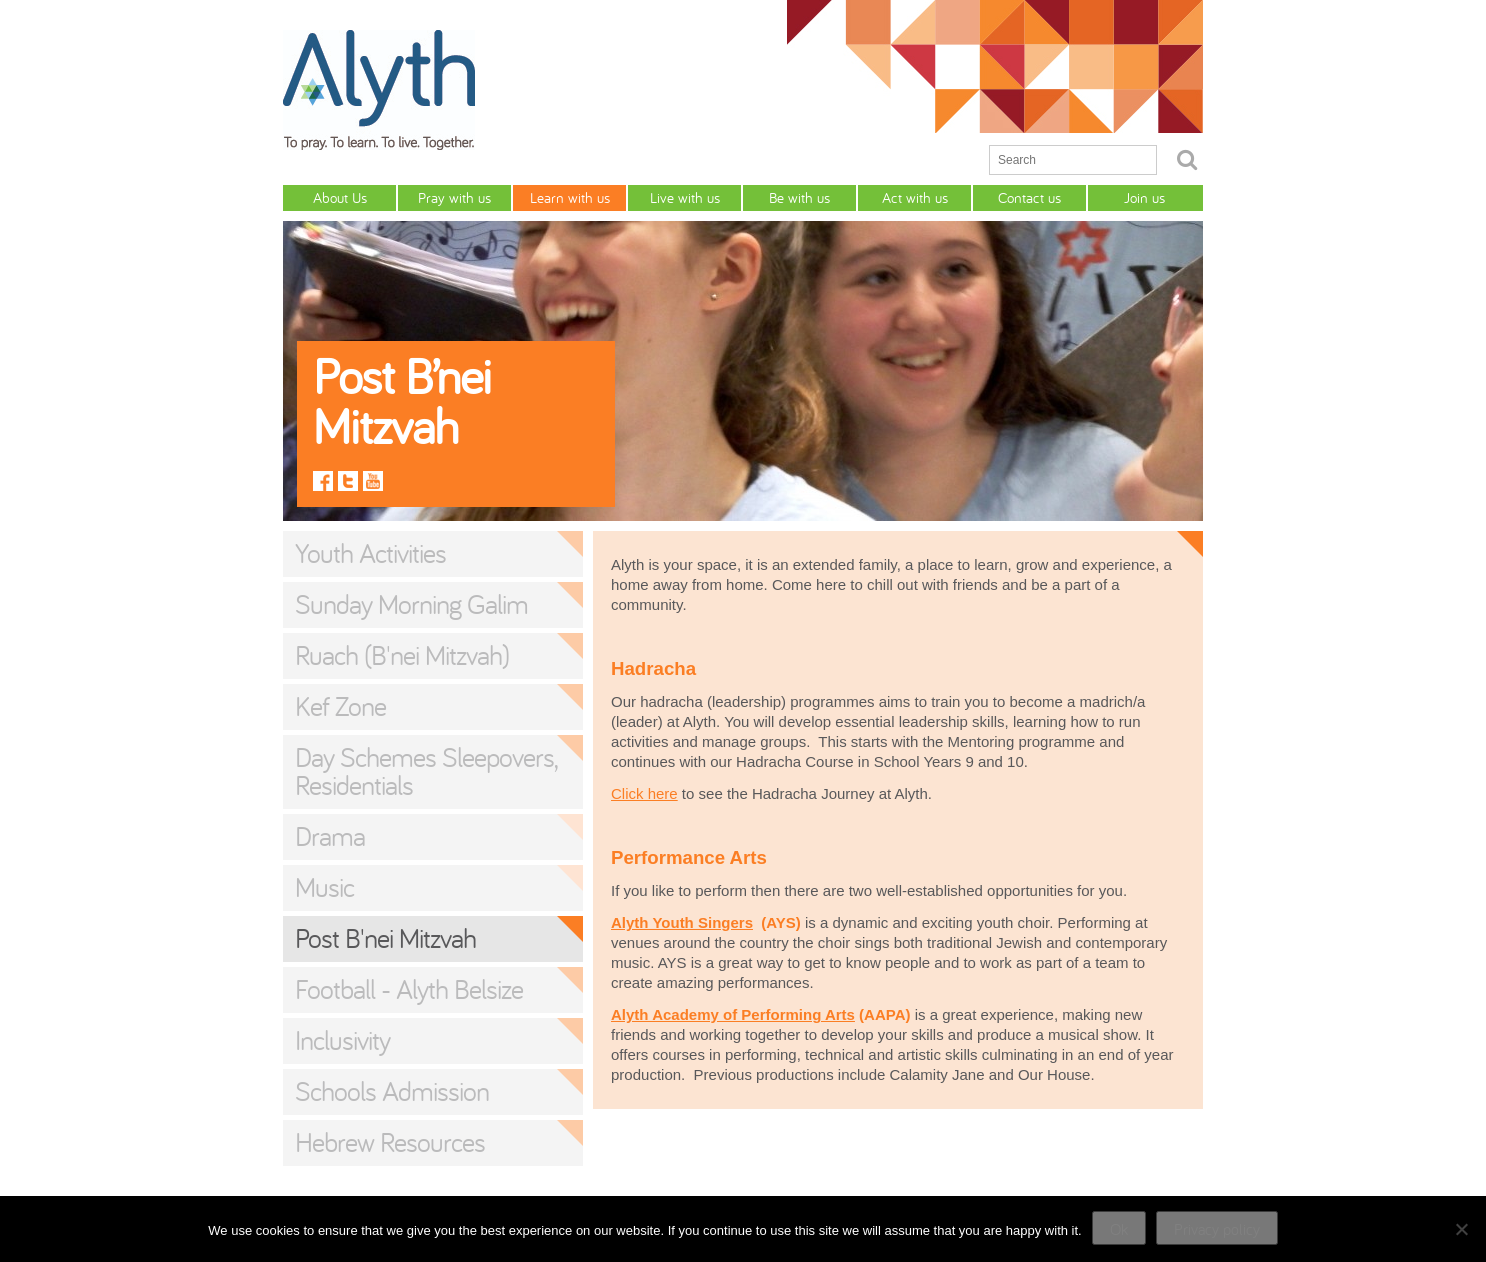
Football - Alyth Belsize (409, 989)
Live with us (685, 197)
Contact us (1029, 197)
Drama (330, 836)
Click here (644, 793)
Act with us (915, 197)
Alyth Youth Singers (682, 922)
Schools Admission (392, 1091)
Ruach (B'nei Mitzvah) (402, 655)
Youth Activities (370, 553)
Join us (1144, 197)
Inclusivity (342, 1040)
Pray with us (454, 197)
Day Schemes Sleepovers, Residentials (426, 771)
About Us (340, 197)
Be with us (799, 197)
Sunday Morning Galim (411, 604)
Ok (1119, 1229)
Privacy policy (1217, 1229)
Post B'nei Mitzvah (385, 938)
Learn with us (570, 197)
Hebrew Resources (390, 1142)
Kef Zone (340, 706)
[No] (1461, 1229)
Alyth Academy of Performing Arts (733, 1014)
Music (324, 887)
